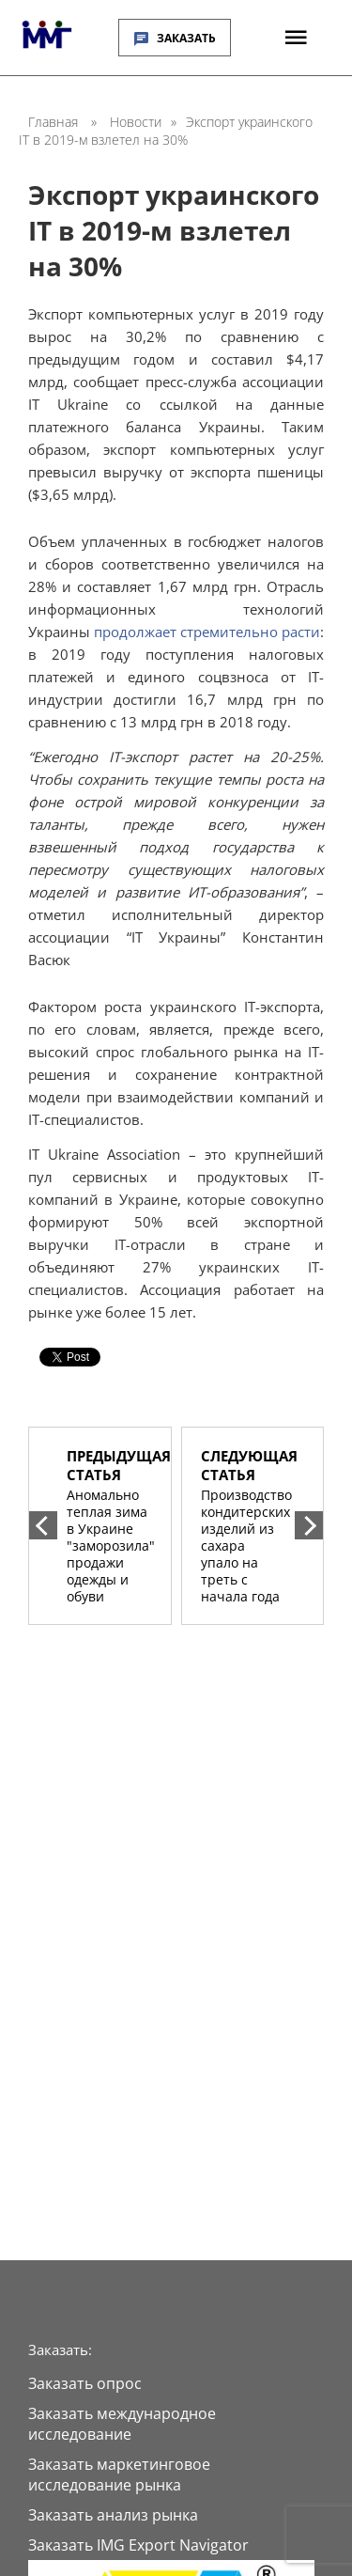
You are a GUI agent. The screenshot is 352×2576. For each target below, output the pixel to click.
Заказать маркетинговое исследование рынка (119, 2474)
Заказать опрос (85, 2383)
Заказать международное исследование (122, 2423)
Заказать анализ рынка (113, 2515)
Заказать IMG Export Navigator (138, 2545)
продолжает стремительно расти (207, 631)
